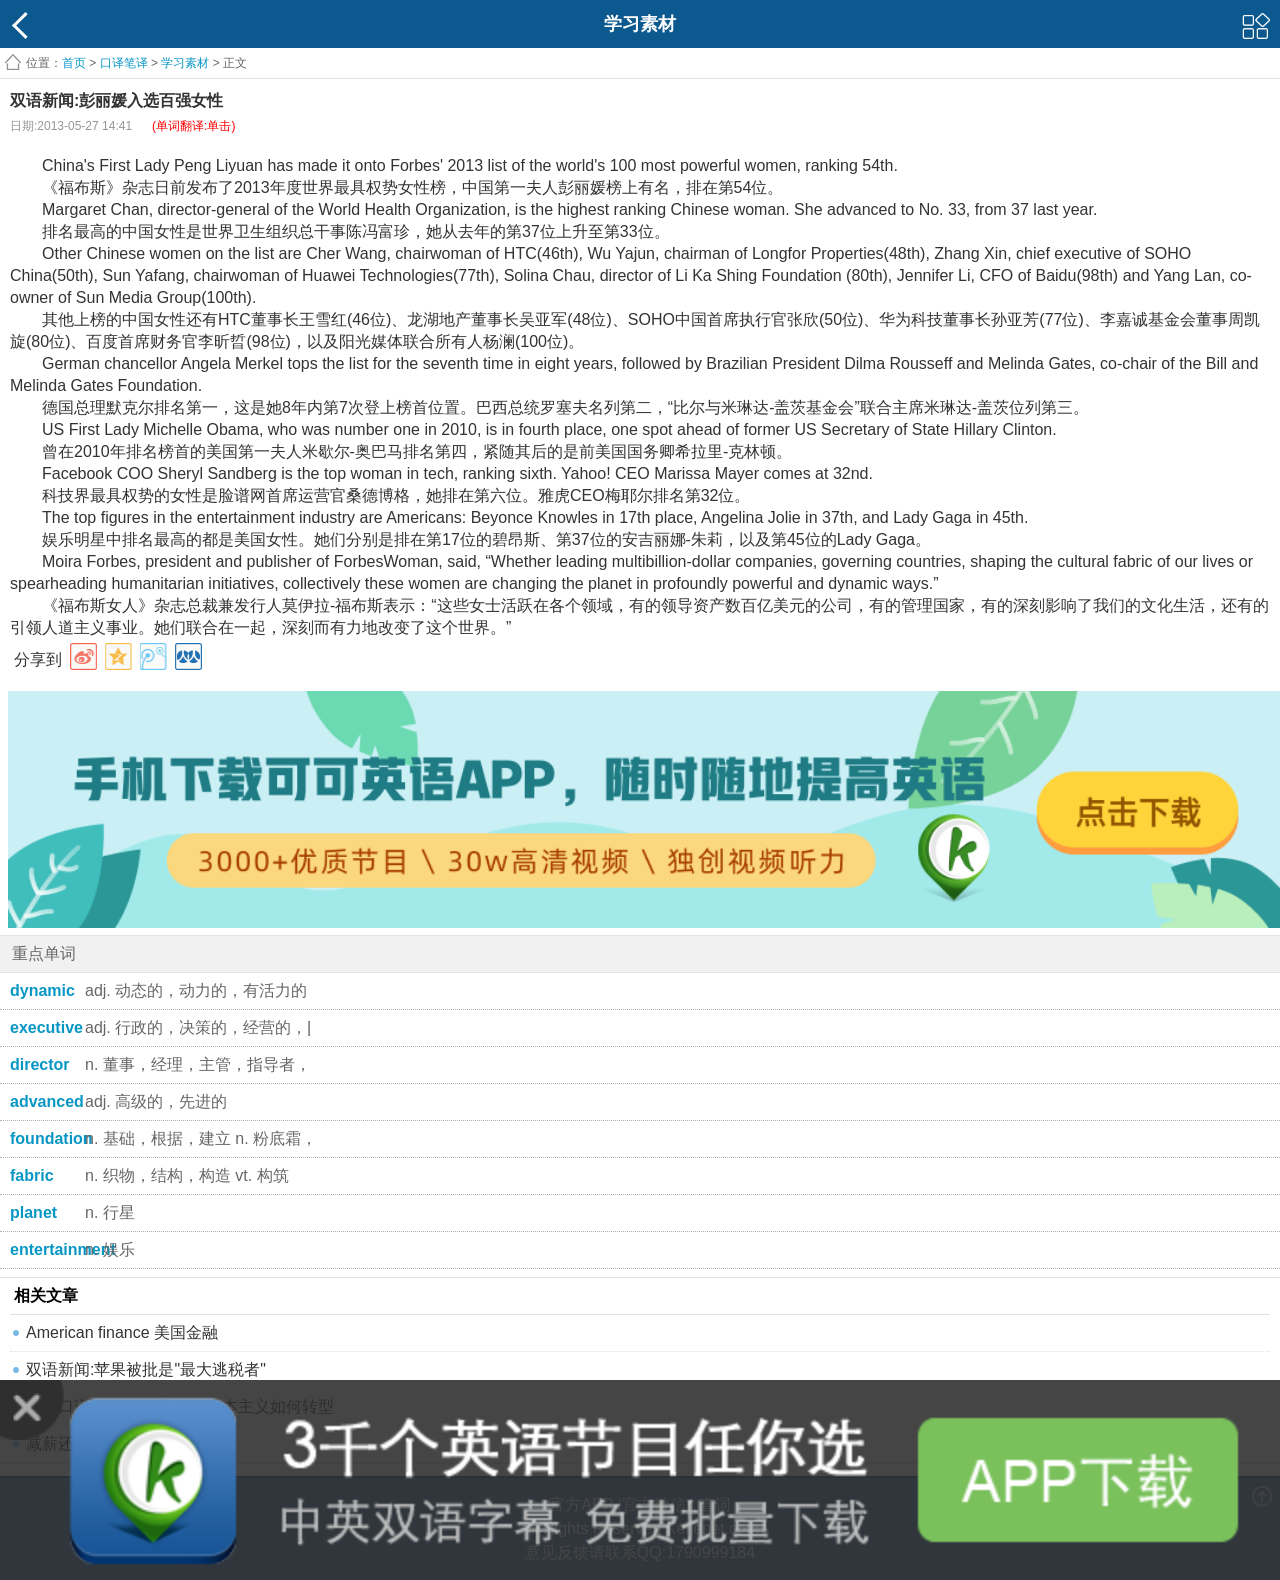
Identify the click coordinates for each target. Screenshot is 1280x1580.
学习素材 (185, 63)
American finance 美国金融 (122, 1332)
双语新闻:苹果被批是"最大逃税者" (146, 1369)
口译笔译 (124, 63)
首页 (74, 63)
